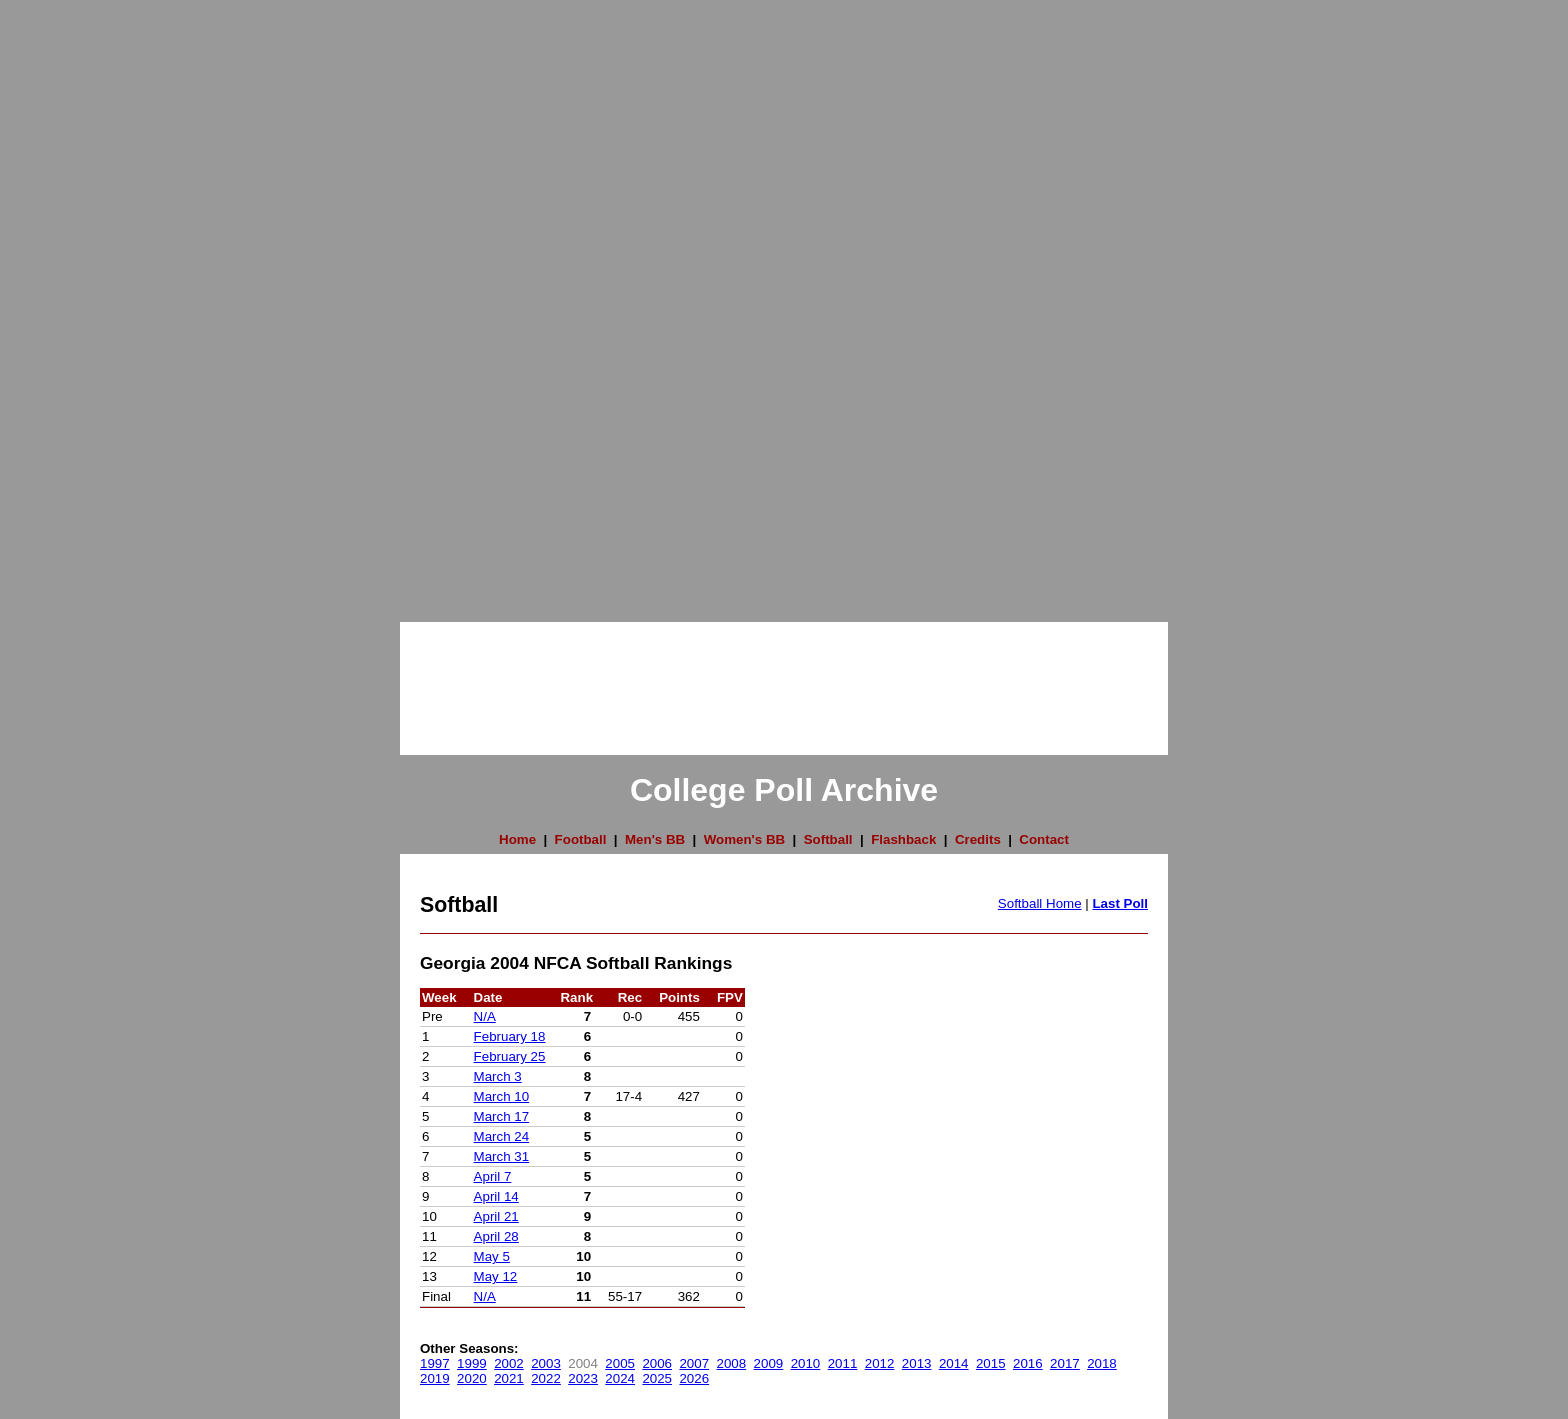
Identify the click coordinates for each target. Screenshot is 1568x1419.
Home (517, 839)
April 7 (493, 1176)
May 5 (492, 1256)
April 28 (496, 1236)
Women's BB (744, 839)
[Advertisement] (80, 300)
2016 (1028, 1363)
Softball (828, 839)
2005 (620, 1363)
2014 (954, 1363)
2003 (546, 1363)
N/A (485, 1016)
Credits (978, 839)
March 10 (502, 1096)
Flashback (903, 839)
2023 (583, 1378)
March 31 (502, 1156)
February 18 (510, 1036)
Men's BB (655, 839)
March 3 (498, 1076)
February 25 (510, 1056)
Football (581, 839)
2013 (917, 1363)
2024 (620, 1378)
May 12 (496, 1276)
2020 (472, 1378)
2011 (843, 1363)
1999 (472, 1363)
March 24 (502, 1136)
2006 (657, 1363)
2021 (509, 1378)
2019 (435, 1378)
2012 (880, 1363)
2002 (509, 1363)
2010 (806, 1363)
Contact (1044, 839)
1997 (435, 1363)
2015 (991, 1363)
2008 (732, 1363)
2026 (694, 1378)
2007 (694, 1363)
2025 (657, 1378)
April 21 (496, 1216)
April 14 (496, 1196)
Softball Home (1040, 903)
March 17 (502, 1116)
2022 (546, 1378)
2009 (769, 1363)
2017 (1065, 1363)
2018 (1102, 1363)
